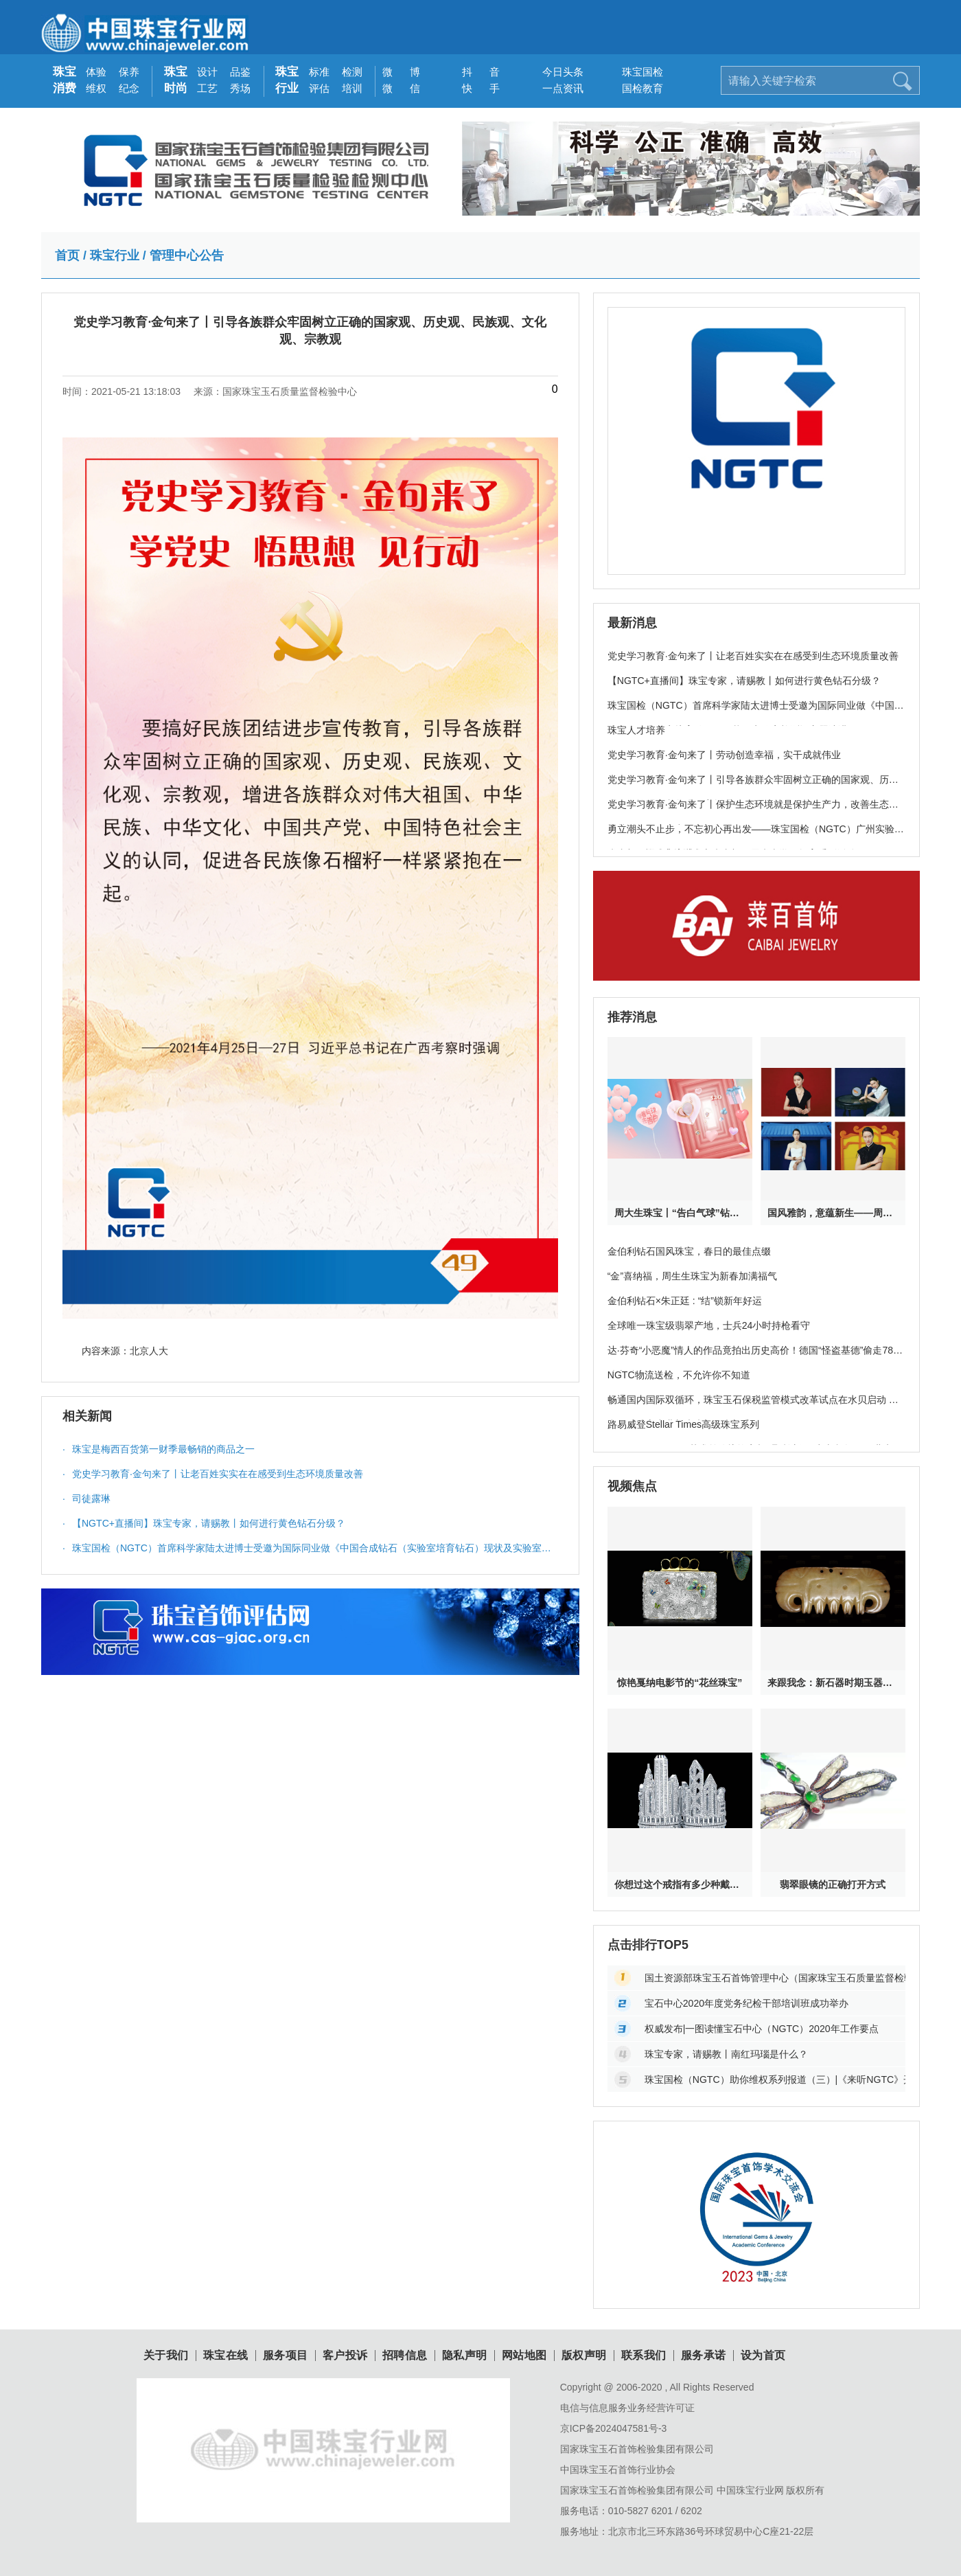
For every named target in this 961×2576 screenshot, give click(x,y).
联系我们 (644, 2355)
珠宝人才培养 (636, 730)
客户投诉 (345, 2355)
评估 (319, 88)
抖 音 (477, 72)
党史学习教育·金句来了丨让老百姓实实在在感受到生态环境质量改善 (212, 1473)
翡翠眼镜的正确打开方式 (832, 1884)
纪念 (129, 88)
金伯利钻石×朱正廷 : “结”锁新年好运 (684, 1300)
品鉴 (240, 72)
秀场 (240, 88)
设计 (207, 72)
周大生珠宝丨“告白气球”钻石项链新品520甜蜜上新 (679, 1212)
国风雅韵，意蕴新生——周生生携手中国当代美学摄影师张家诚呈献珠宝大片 (833, 1212)
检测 (352, 72)
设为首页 (763, 2355)
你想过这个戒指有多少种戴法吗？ (679, 1884)
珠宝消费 (64, 80)
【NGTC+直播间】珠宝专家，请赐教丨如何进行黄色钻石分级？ (203, 1523)
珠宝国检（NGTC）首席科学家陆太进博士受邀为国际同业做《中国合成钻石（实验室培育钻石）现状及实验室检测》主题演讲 (306, 1551)
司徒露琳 (86, 1498)
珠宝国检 (637, 72)
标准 (319, 72)
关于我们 (166, 2355)
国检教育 (637, 88)
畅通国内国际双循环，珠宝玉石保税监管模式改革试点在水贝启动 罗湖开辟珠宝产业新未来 (753, 1407)
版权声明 (584, 2355)
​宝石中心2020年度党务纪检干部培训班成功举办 (746, 2003)
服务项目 (285, 2355)
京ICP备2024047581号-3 (613, 2428)
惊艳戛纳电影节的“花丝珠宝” (679, 1682)
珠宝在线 (225, 2355)
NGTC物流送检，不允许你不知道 (678, 1374)
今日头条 (557, 72)
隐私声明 (464, 2355)
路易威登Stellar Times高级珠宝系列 (683, 1424)
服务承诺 (703, 2355)
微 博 (397, 72)
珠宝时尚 (175, 80)
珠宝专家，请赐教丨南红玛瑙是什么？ (726, 2054)
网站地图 (524, 2355)
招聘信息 (405, 2355)
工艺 (207, 88)
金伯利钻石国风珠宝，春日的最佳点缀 (689, 1251)
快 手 (477, 88)
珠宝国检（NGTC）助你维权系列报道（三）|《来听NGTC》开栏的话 (775, 2079)
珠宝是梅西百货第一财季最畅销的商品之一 (158, 1449)
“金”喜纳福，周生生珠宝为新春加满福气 (692, 1275)
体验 (96, 72)
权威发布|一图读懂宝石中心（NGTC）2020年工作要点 (762, 2028)
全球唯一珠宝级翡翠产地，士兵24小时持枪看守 (709, 1325)
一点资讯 (557, 88)
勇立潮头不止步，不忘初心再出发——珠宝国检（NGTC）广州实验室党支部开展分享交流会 (755, 836)
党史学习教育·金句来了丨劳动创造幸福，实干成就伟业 (724, 754)
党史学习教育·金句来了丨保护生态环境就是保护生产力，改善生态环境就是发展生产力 (753, 812)
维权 (96, 88)
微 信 (397, 88)
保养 (129, 72)
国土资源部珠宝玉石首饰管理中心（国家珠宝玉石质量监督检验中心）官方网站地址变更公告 (775, 1977)
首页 (67, 255)
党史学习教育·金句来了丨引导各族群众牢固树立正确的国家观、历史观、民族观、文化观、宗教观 (753, 787)
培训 (352, 88)
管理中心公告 (187, 255)
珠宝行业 (287, 80)
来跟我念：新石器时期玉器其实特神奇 (833, 1682)
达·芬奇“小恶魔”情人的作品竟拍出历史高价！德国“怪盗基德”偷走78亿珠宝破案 (755, 1358)
